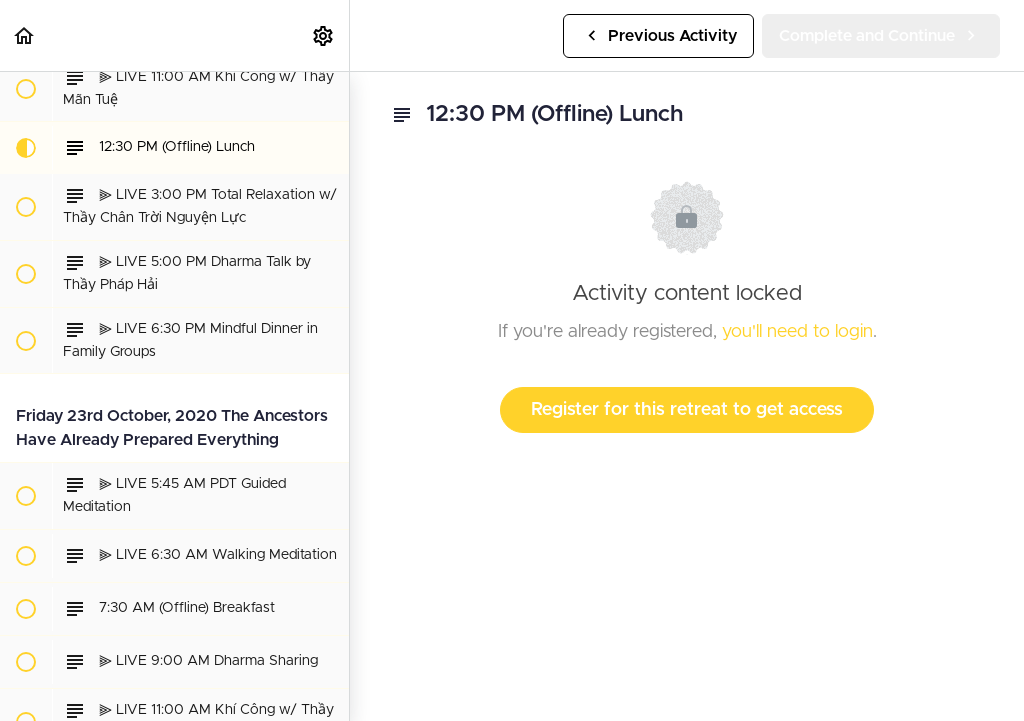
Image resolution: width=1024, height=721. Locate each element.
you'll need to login (797, 332)
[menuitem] (324, 35)
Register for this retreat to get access (687, 410)
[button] (25, 35)
